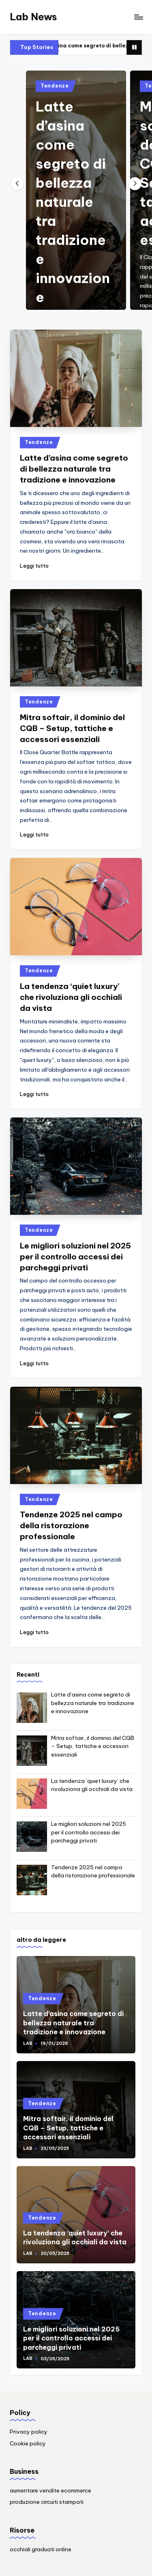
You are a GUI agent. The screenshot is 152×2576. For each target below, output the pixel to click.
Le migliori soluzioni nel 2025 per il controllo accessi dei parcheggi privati (75, 1256)
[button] (134, 183)
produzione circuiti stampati (46, 2501)
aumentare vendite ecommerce (50, 2490)
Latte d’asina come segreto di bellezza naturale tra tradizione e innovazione (73, 202)
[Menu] (138, 17)
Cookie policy (28, 2443)
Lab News (33, 17)
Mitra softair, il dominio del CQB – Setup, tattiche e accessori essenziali (72, 728)
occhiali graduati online (40, 2549)
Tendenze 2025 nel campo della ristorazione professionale (71, 1525)
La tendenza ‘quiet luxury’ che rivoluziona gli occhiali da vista (71, 997)
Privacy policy (28, 2431)
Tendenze (55, 86)
